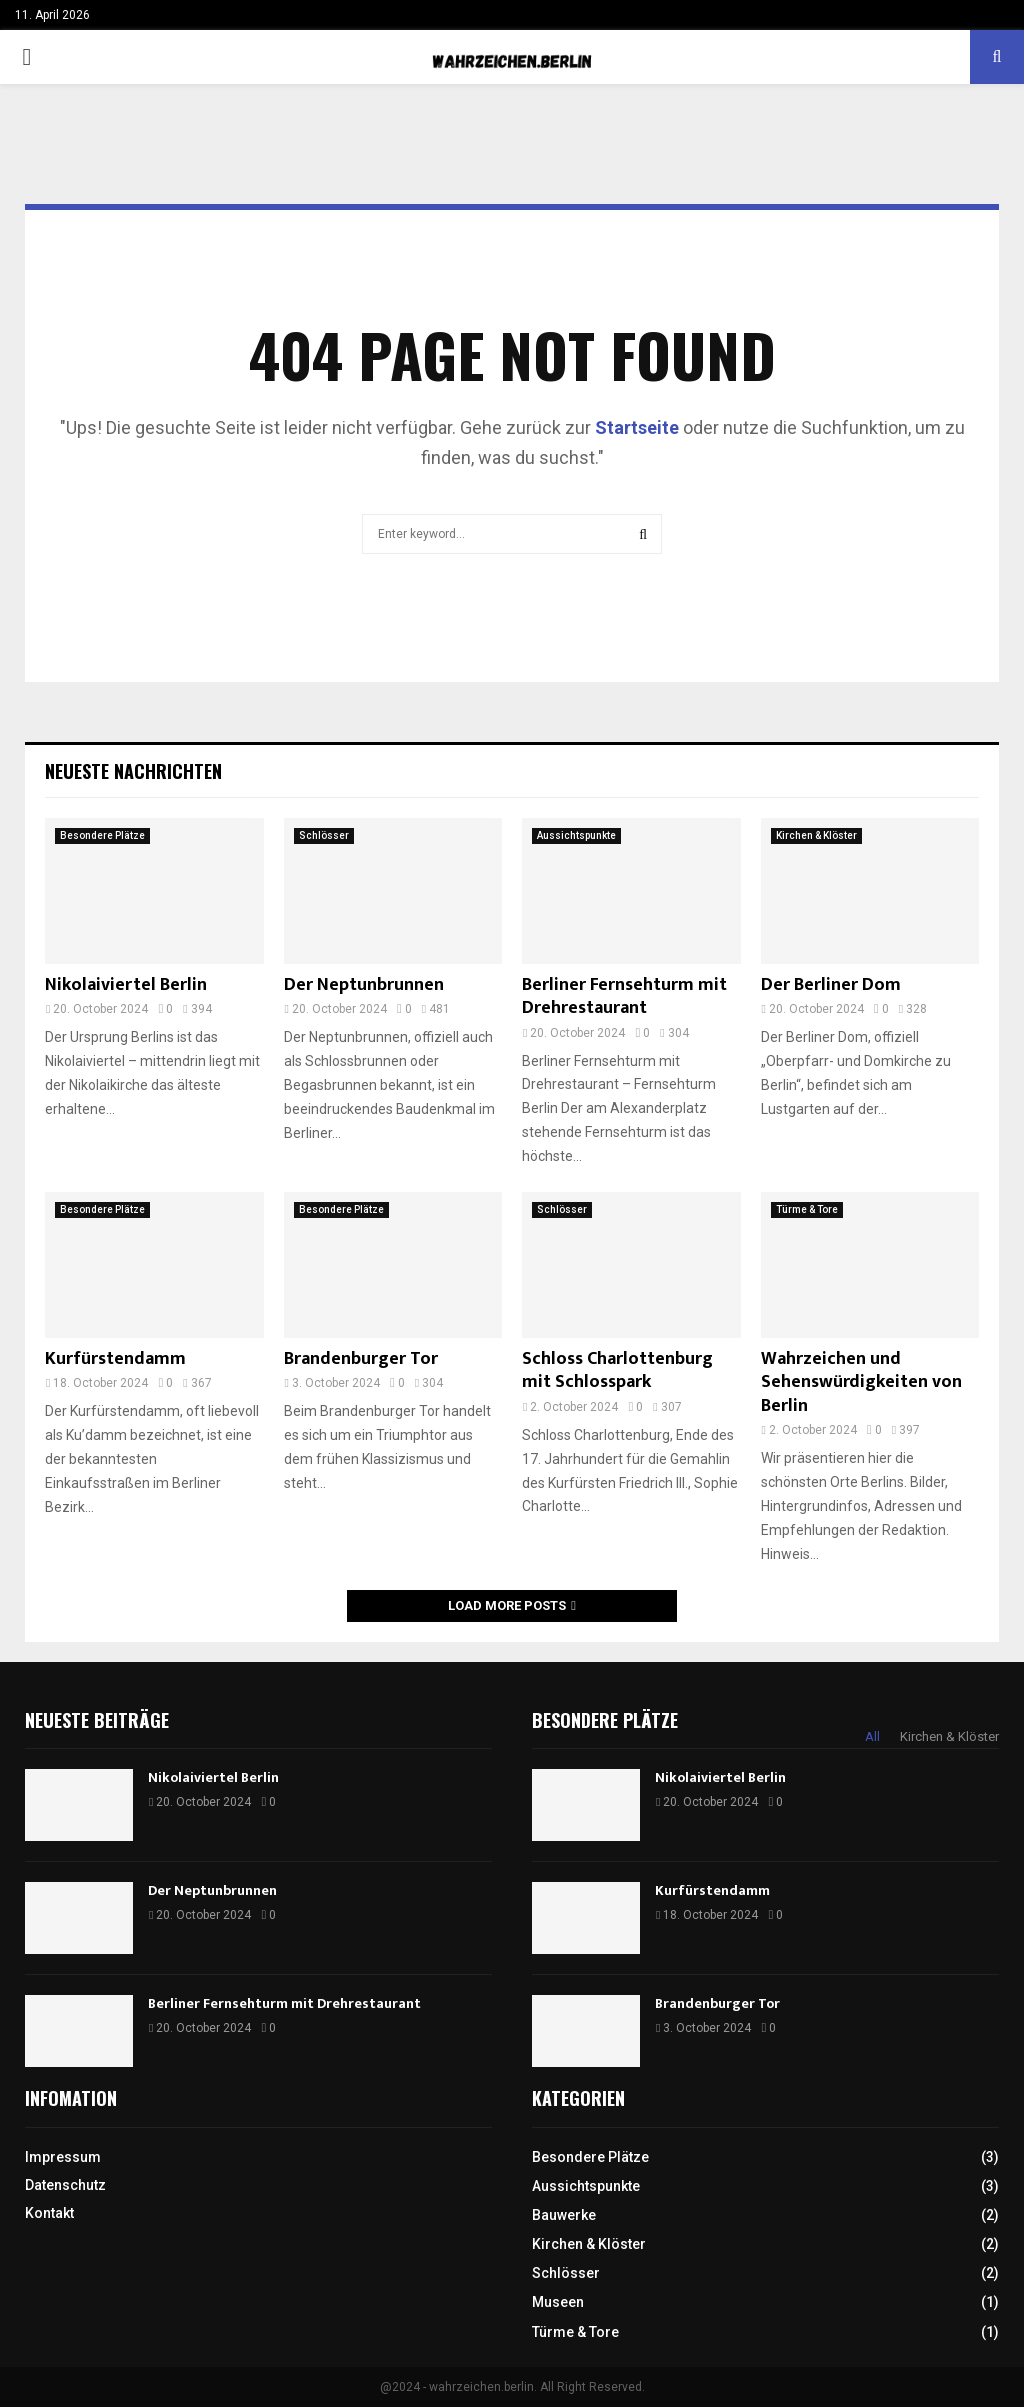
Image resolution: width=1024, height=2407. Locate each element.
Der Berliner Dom (831, 985)
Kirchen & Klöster (816, 835)
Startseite (637, 427)
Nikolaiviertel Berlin (126, 985)
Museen (558, 2302)
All (872, 1736)
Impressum (63, 2157)
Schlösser (324, 835)
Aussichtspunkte (576, 835)
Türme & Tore (807, 1209)
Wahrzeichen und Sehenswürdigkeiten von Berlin (861, 1382)
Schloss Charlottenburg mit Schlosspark (617, 1370)
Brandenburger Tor (361, 1359)
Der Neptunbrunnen (364, 985)
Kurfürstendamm (115, 1359)
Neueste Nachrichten (133, 771)
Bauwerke (564, 2215)
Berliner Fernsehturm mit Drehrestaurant (624, 996)
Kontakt (49, 2213)
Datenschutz (65, 2185)
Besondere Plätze (102, 835)
